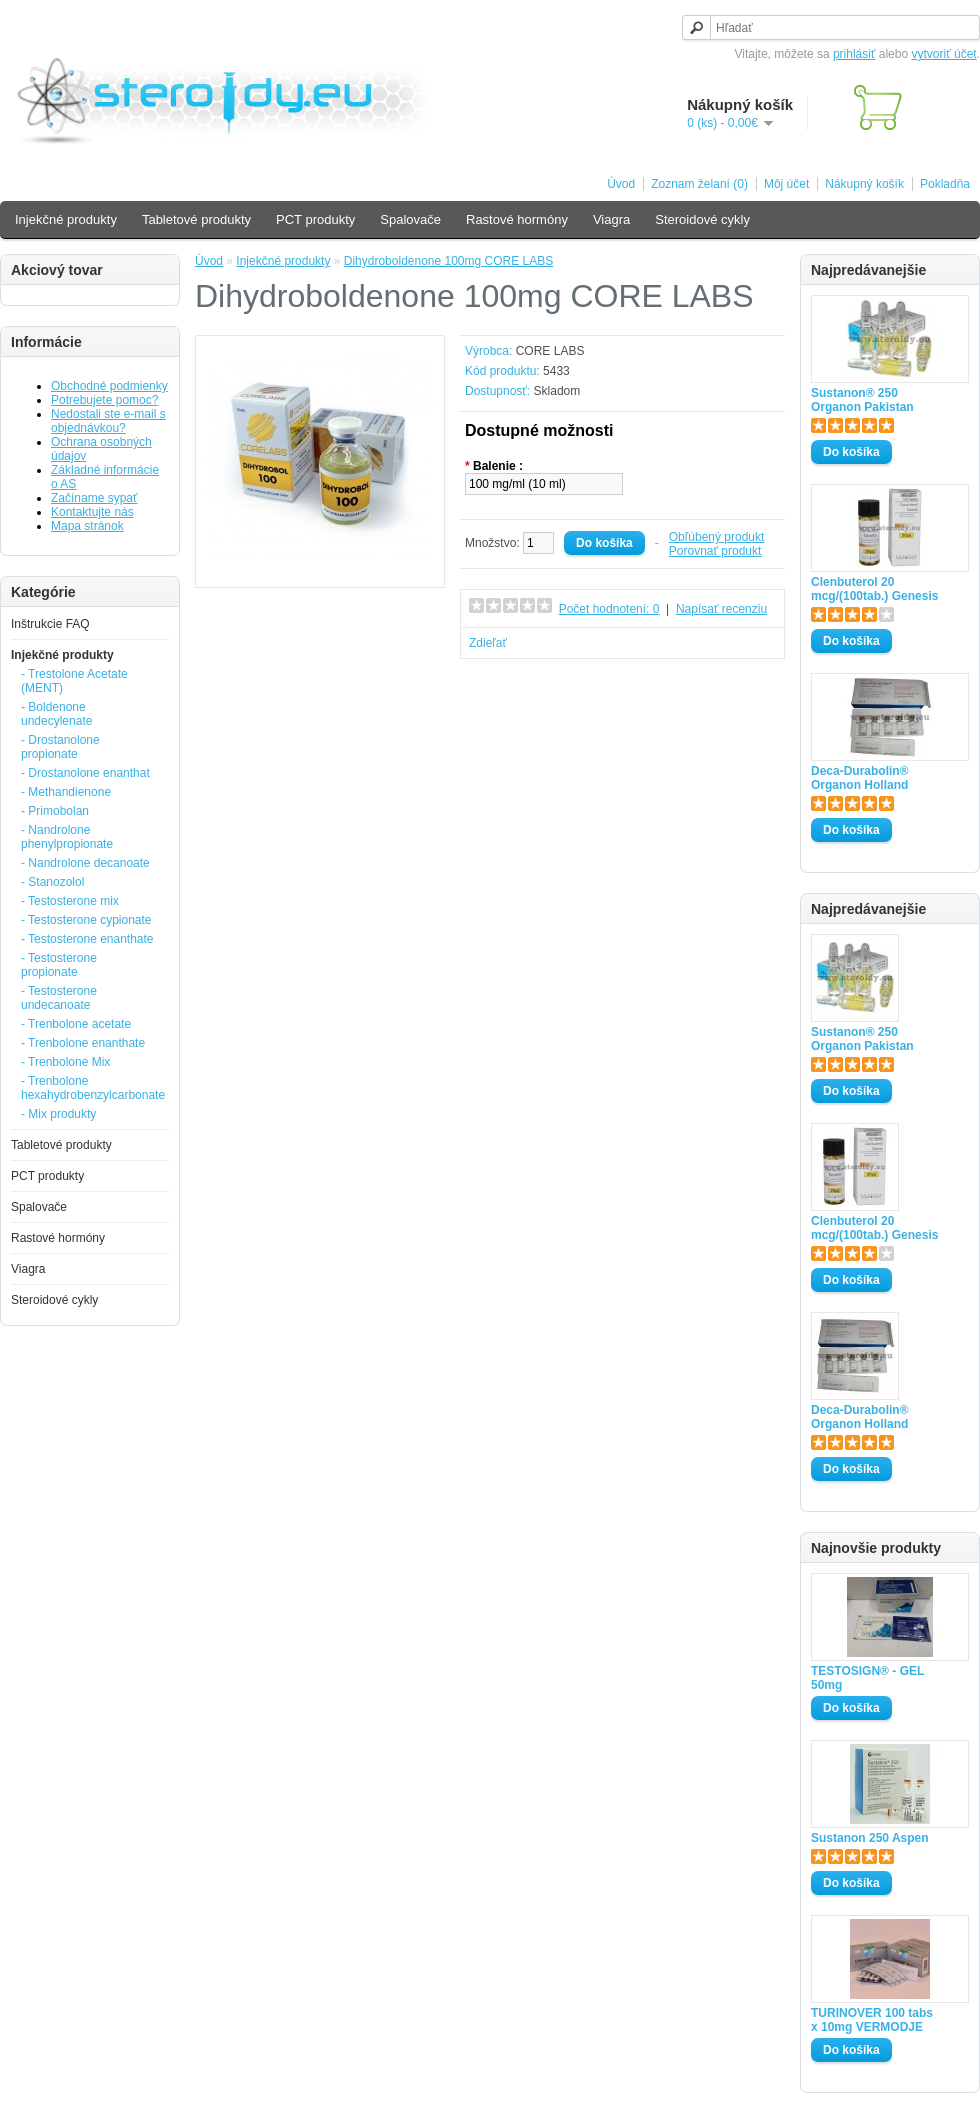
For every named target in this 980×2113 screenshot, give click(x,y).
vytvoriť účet (943, 54)
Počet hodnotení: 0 (609, 609)
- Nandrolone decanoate (85, 863)
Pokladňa (945, 184)
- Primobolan (55, 811)
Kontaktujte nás (92, 512)
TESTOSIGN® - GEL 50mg (867, 1678)
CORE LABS (550, 351)
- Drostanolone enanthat (85, 773)
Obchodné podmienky (109, 386)
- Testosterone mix (70, 901)
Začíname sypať (94, 498)
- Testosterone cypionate (86, 920)
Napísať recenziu (721, 609)
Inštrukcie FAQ (50, 624)
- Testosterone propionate (59, 965)
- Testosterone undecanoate (59, 998)
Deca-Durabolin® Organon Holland (860, 778)
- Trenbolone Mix (65, 1062)
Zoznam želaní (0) (699, 184)
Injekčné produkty (66, 219)
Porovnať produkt (715, 551)
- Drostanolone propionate (60, 747)
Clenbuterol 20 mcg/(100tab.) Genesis (874, 589)
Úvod (621, 184)
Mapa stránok (87, 526)
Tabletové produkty (196, 219)
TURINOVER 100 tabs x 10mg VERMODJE (872, 2020)
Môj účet (786, 184)
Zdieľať (488, 643)
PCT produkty (315, 219)
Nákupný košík (864, 184)
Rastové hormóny (517, 219)
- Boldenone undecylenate (56, 714)
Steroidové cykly (702, 219)
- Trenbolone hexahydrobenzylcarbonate (88, 1088)
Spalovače (410, 219)
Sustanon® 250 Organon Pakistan (862, 400)
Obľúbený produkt (717, 537)
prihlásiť (854, 54)
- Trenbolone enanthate (83, 1043)
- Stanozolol (52, 882)
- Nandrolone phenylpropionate (67, 837)
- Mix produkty (58, 1114)
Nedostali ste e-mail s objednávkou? (108, 421)
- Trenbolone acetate (76, 1024)
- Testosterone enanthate (87, 939)
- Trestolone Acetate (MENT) (74, 681)
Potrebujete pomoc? (104, 400)
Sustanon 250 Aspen (870, 1838)
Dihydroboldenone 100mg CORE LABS (448, 261)
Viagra (611, 219)
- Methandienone (66, 792)
